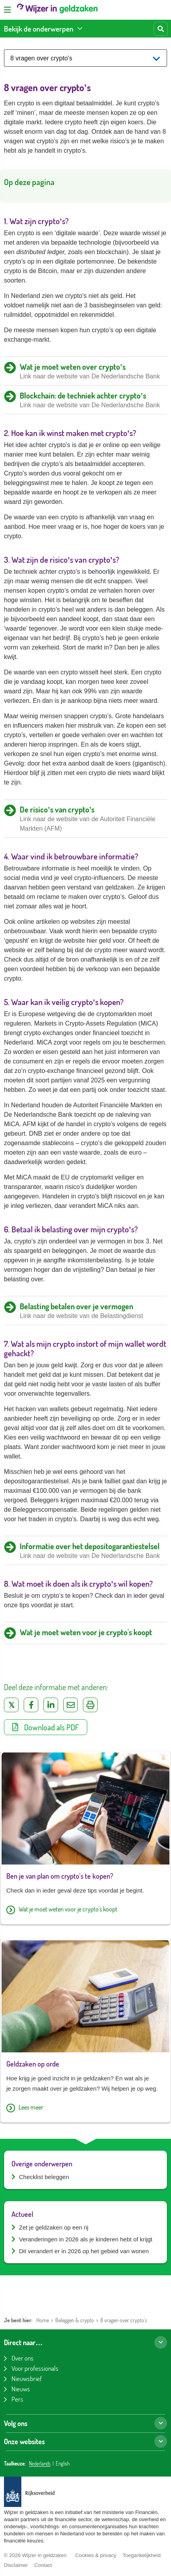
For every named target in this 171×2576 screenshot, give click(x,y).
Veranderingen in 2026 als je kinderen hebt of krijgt (85, 2239)
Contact (43, 2565)
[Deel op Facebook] (31, 1705)
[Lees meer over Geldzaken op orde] (85, 2108)
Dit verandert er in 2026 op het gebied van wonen (84, 2251)
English (63, 2463)
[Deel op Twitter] (11, 1705)
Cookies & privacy (95, 2555)
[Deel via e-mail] (70, 1705)
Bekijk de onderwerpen (38, 29)
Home (42, 2320)
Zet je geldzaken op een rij (53, 2227)
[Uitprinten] (90, 1705)
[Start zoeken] (161, 29)
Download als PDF (45, 1727)
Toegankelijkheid (141, 2555)
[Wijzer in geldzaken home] (57, 10)
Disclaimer (16, 2565)
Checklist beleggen (44, 2177)
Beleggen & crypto (74, 2320)
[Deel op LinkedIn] (50, 1705)
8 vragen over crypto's (123, 2320)
